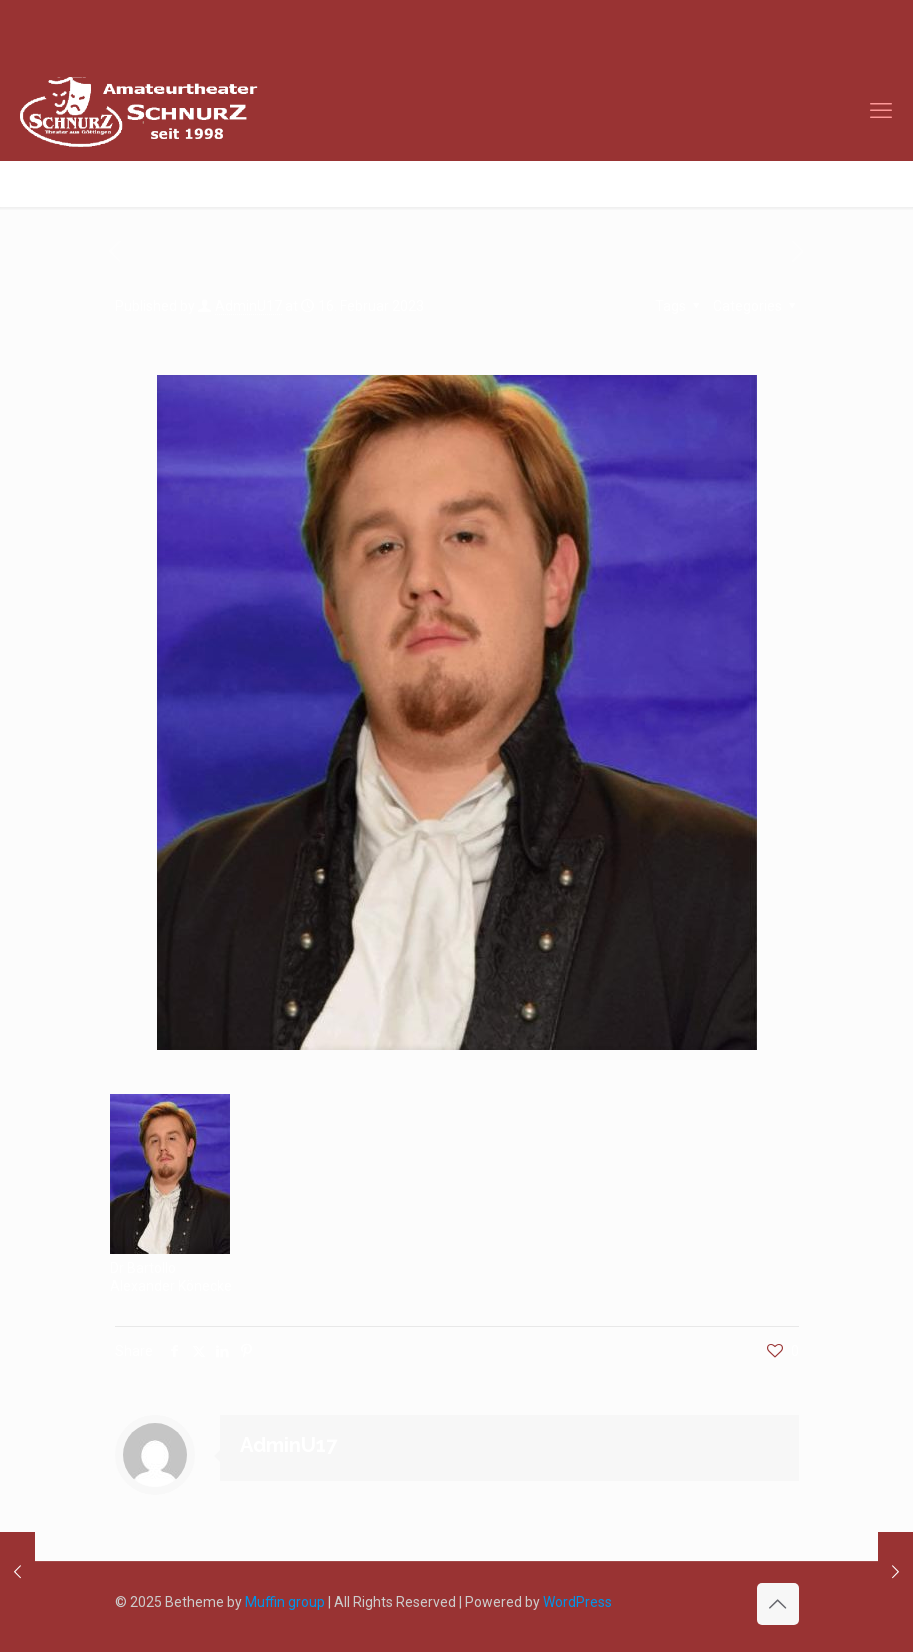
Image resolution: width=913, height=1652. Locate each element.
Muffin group (285, 1602)
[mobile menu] (881, 111)
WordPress (577, 1602)
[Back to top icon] (778, 1604)
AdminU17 (248, 306)
